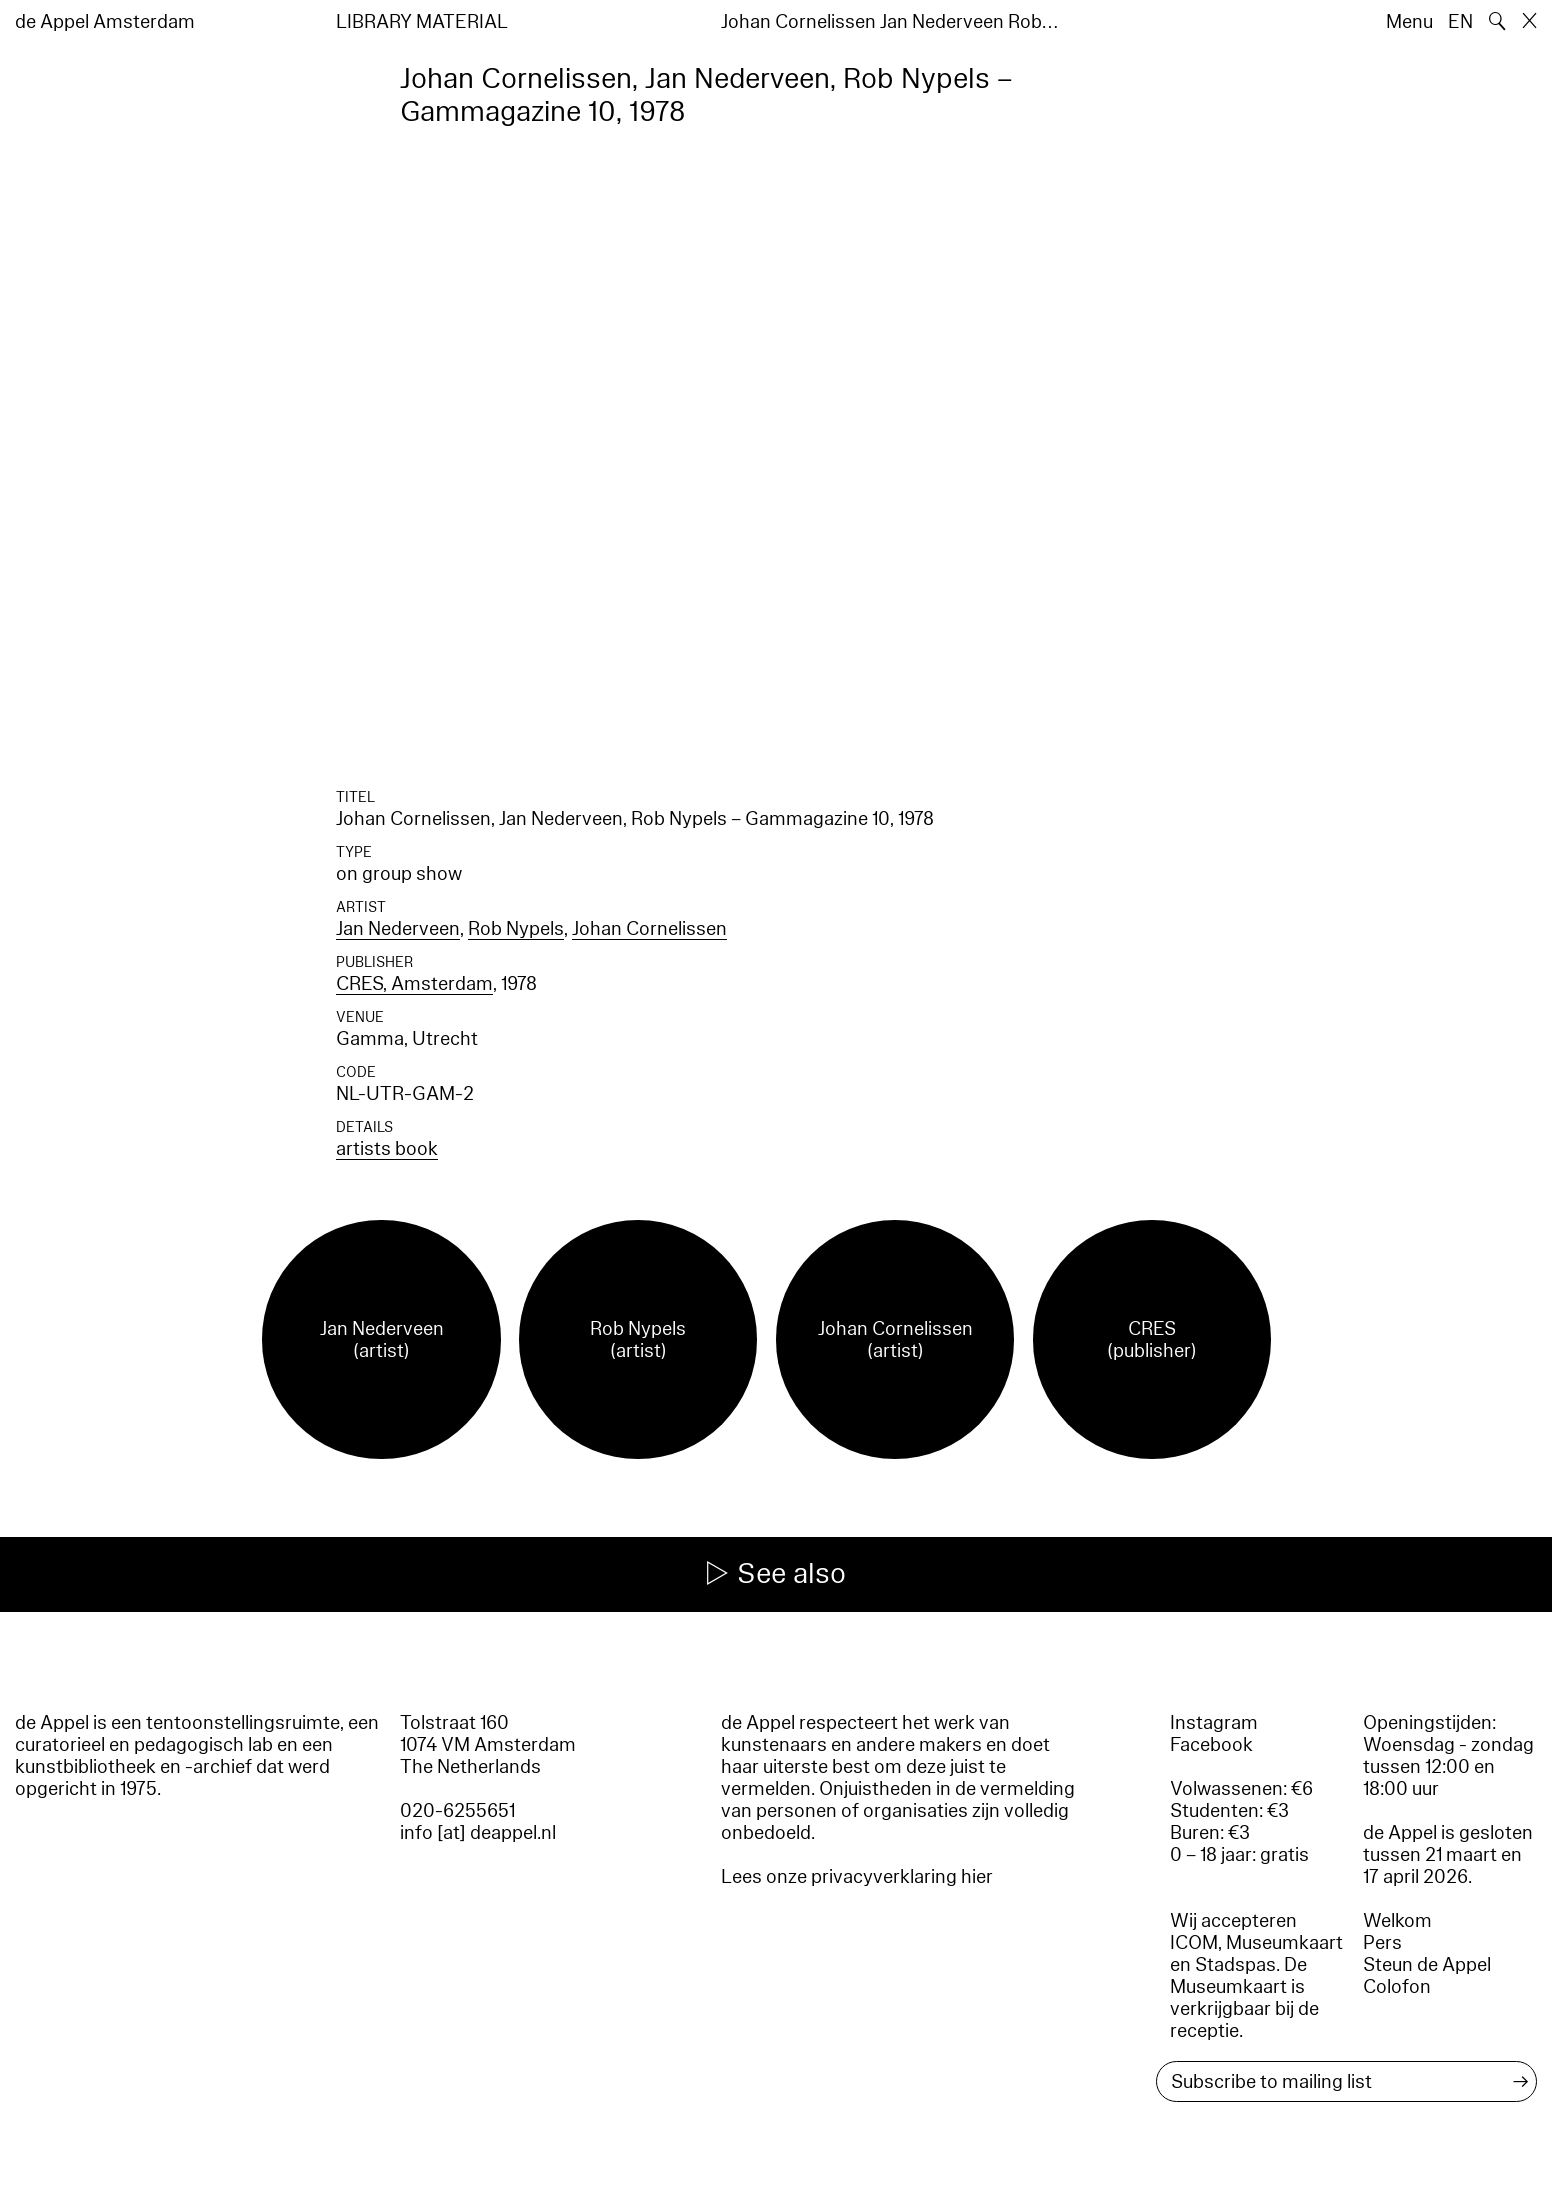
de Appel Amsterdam (105, 22)
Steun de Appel (1427, 1965)
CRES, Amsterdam (414, 984)
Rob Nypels (516, 929)
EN (1460, 22)
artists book (387, 1149)
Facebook (1211, 1745)
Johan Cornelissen (649, 929)
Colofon (1397, 1987)
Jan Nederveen (398, 929)
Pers (1382, 1943)
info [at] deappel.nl (478, 1833)
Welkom (1397, 1921)
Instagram (1214, 1723)
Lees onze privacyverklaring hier (857, 1877)
